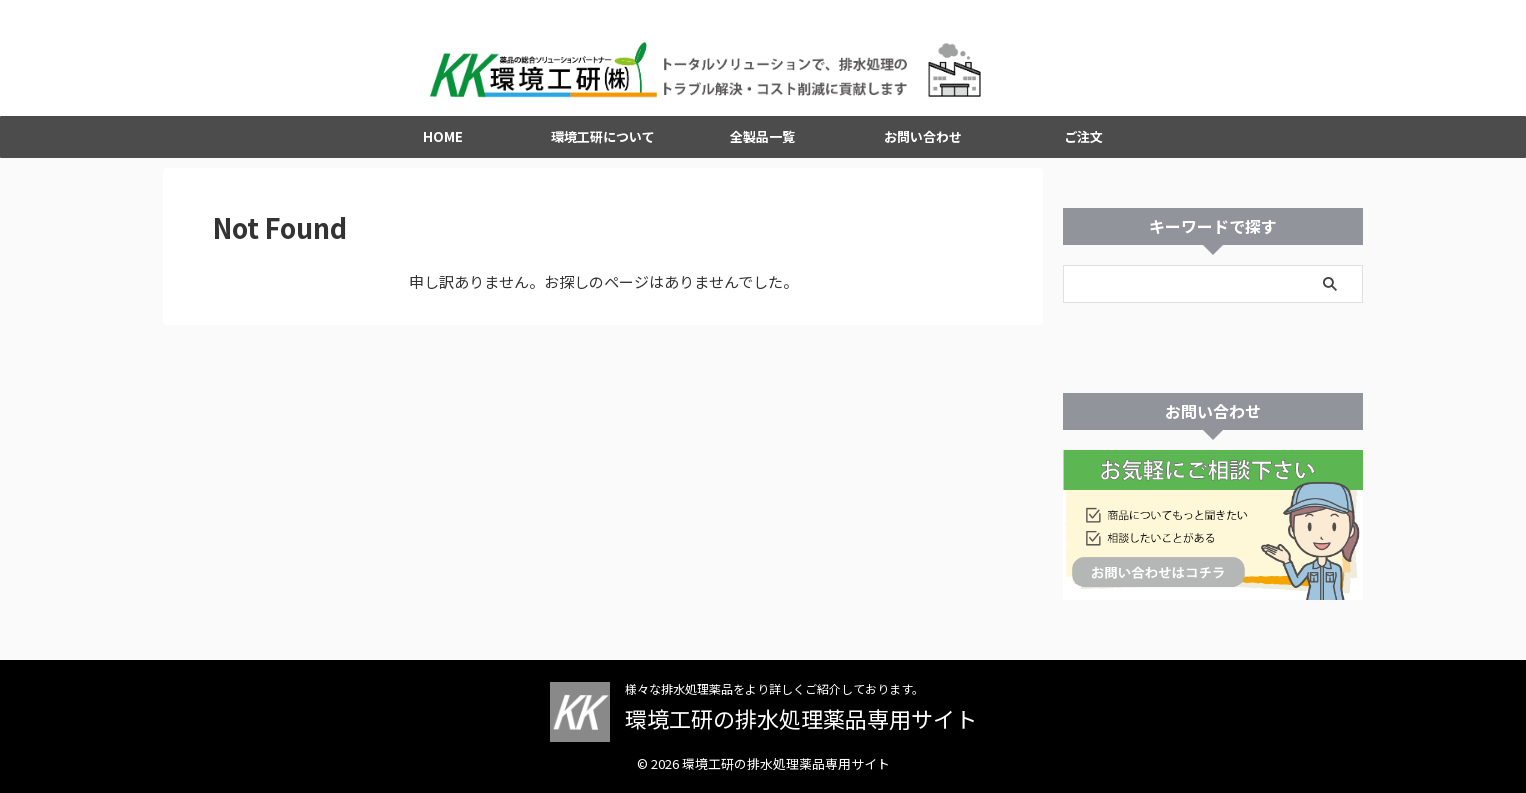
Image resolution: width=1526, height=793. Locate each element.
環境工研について (603, 147)
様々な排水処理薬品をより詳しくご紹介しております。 (774, 689)
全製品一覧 (762, 147)
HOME (443, 147)
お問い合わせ (923, 147)
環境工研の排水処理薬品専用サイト (801, 719)
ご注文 (1083, 147)
